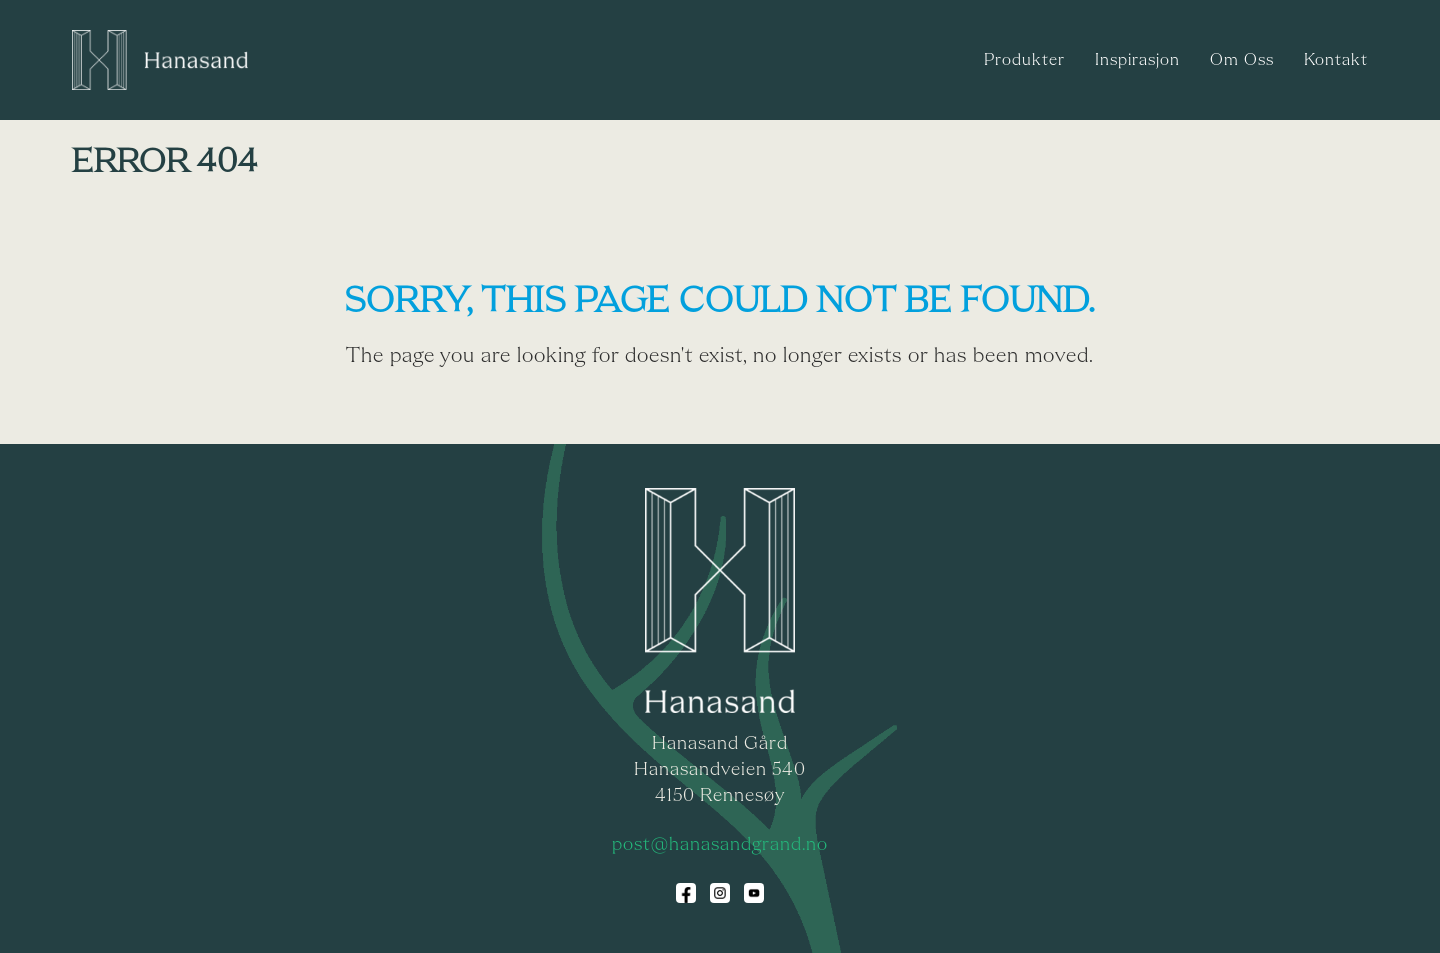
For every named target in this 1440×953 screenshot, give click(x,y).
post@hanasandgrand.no (720, 845)
